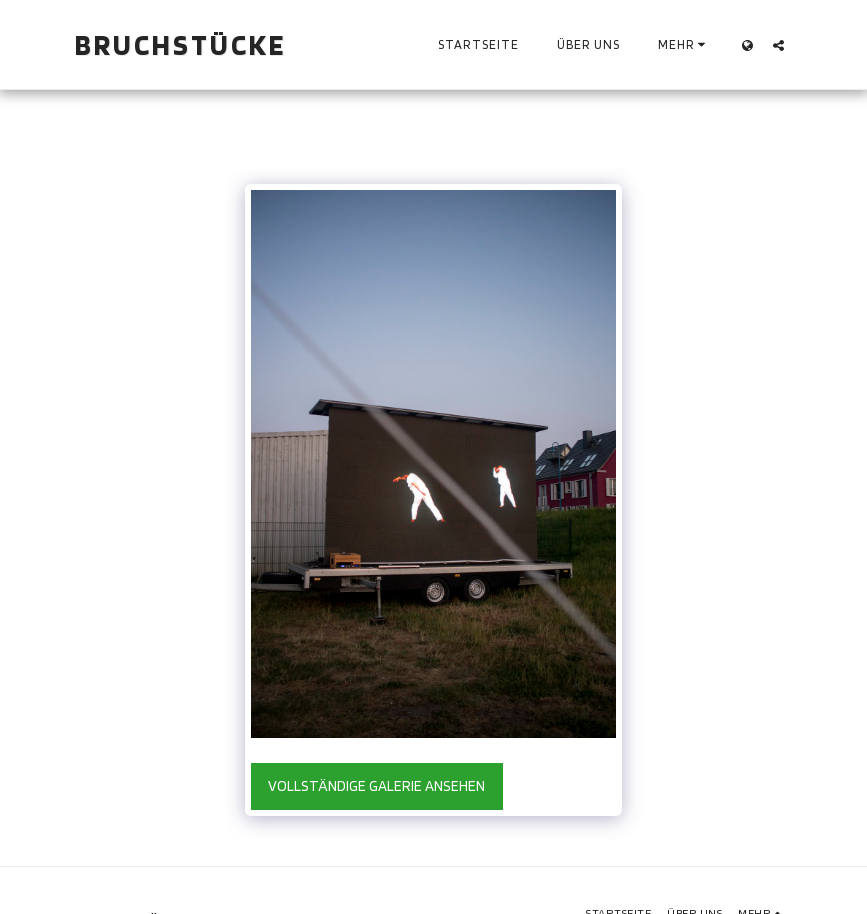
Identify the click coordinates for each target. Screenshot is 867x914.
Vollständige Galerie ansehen (376, 786)
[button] (778, 45)
